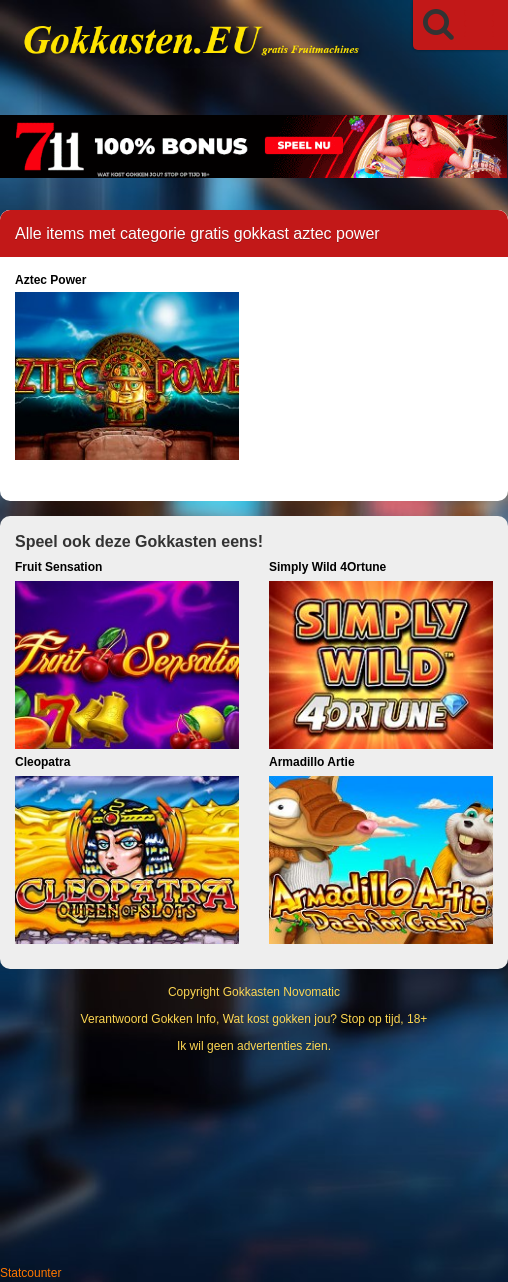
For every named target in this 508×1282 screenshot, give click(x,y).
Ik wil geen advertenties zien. (254, 1046)
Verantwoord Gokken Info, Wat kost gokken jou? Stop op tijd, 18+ (254, 1019)
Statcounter (30, 1273)
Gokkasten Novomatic (281, 992)
